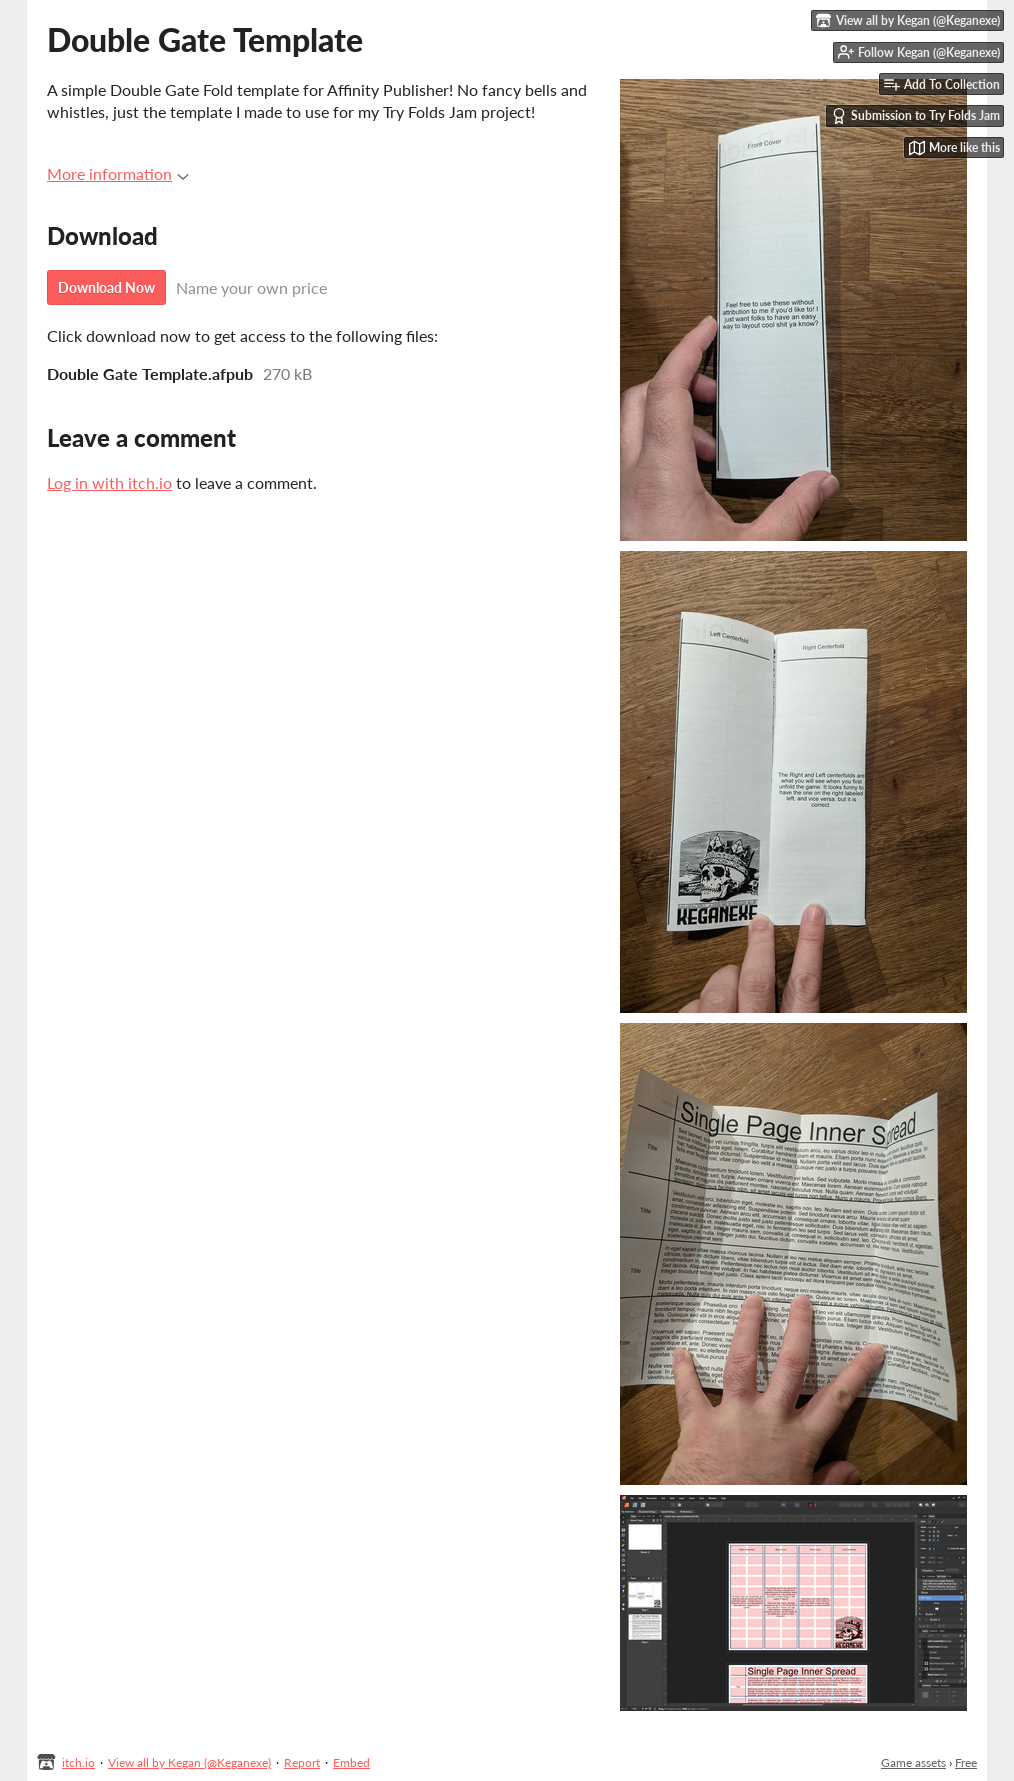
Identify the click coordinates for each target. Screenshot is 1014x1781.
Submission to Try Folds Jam (915, 116)
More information (118, 173)
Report (302, 1762)
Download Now (106, 287)
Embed (351, 1762)
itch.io (78, 1762)
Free (966, 1762)
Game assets (913, 1762)
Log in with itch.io (109, 482)
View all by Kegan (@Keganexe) (189, 1762)
